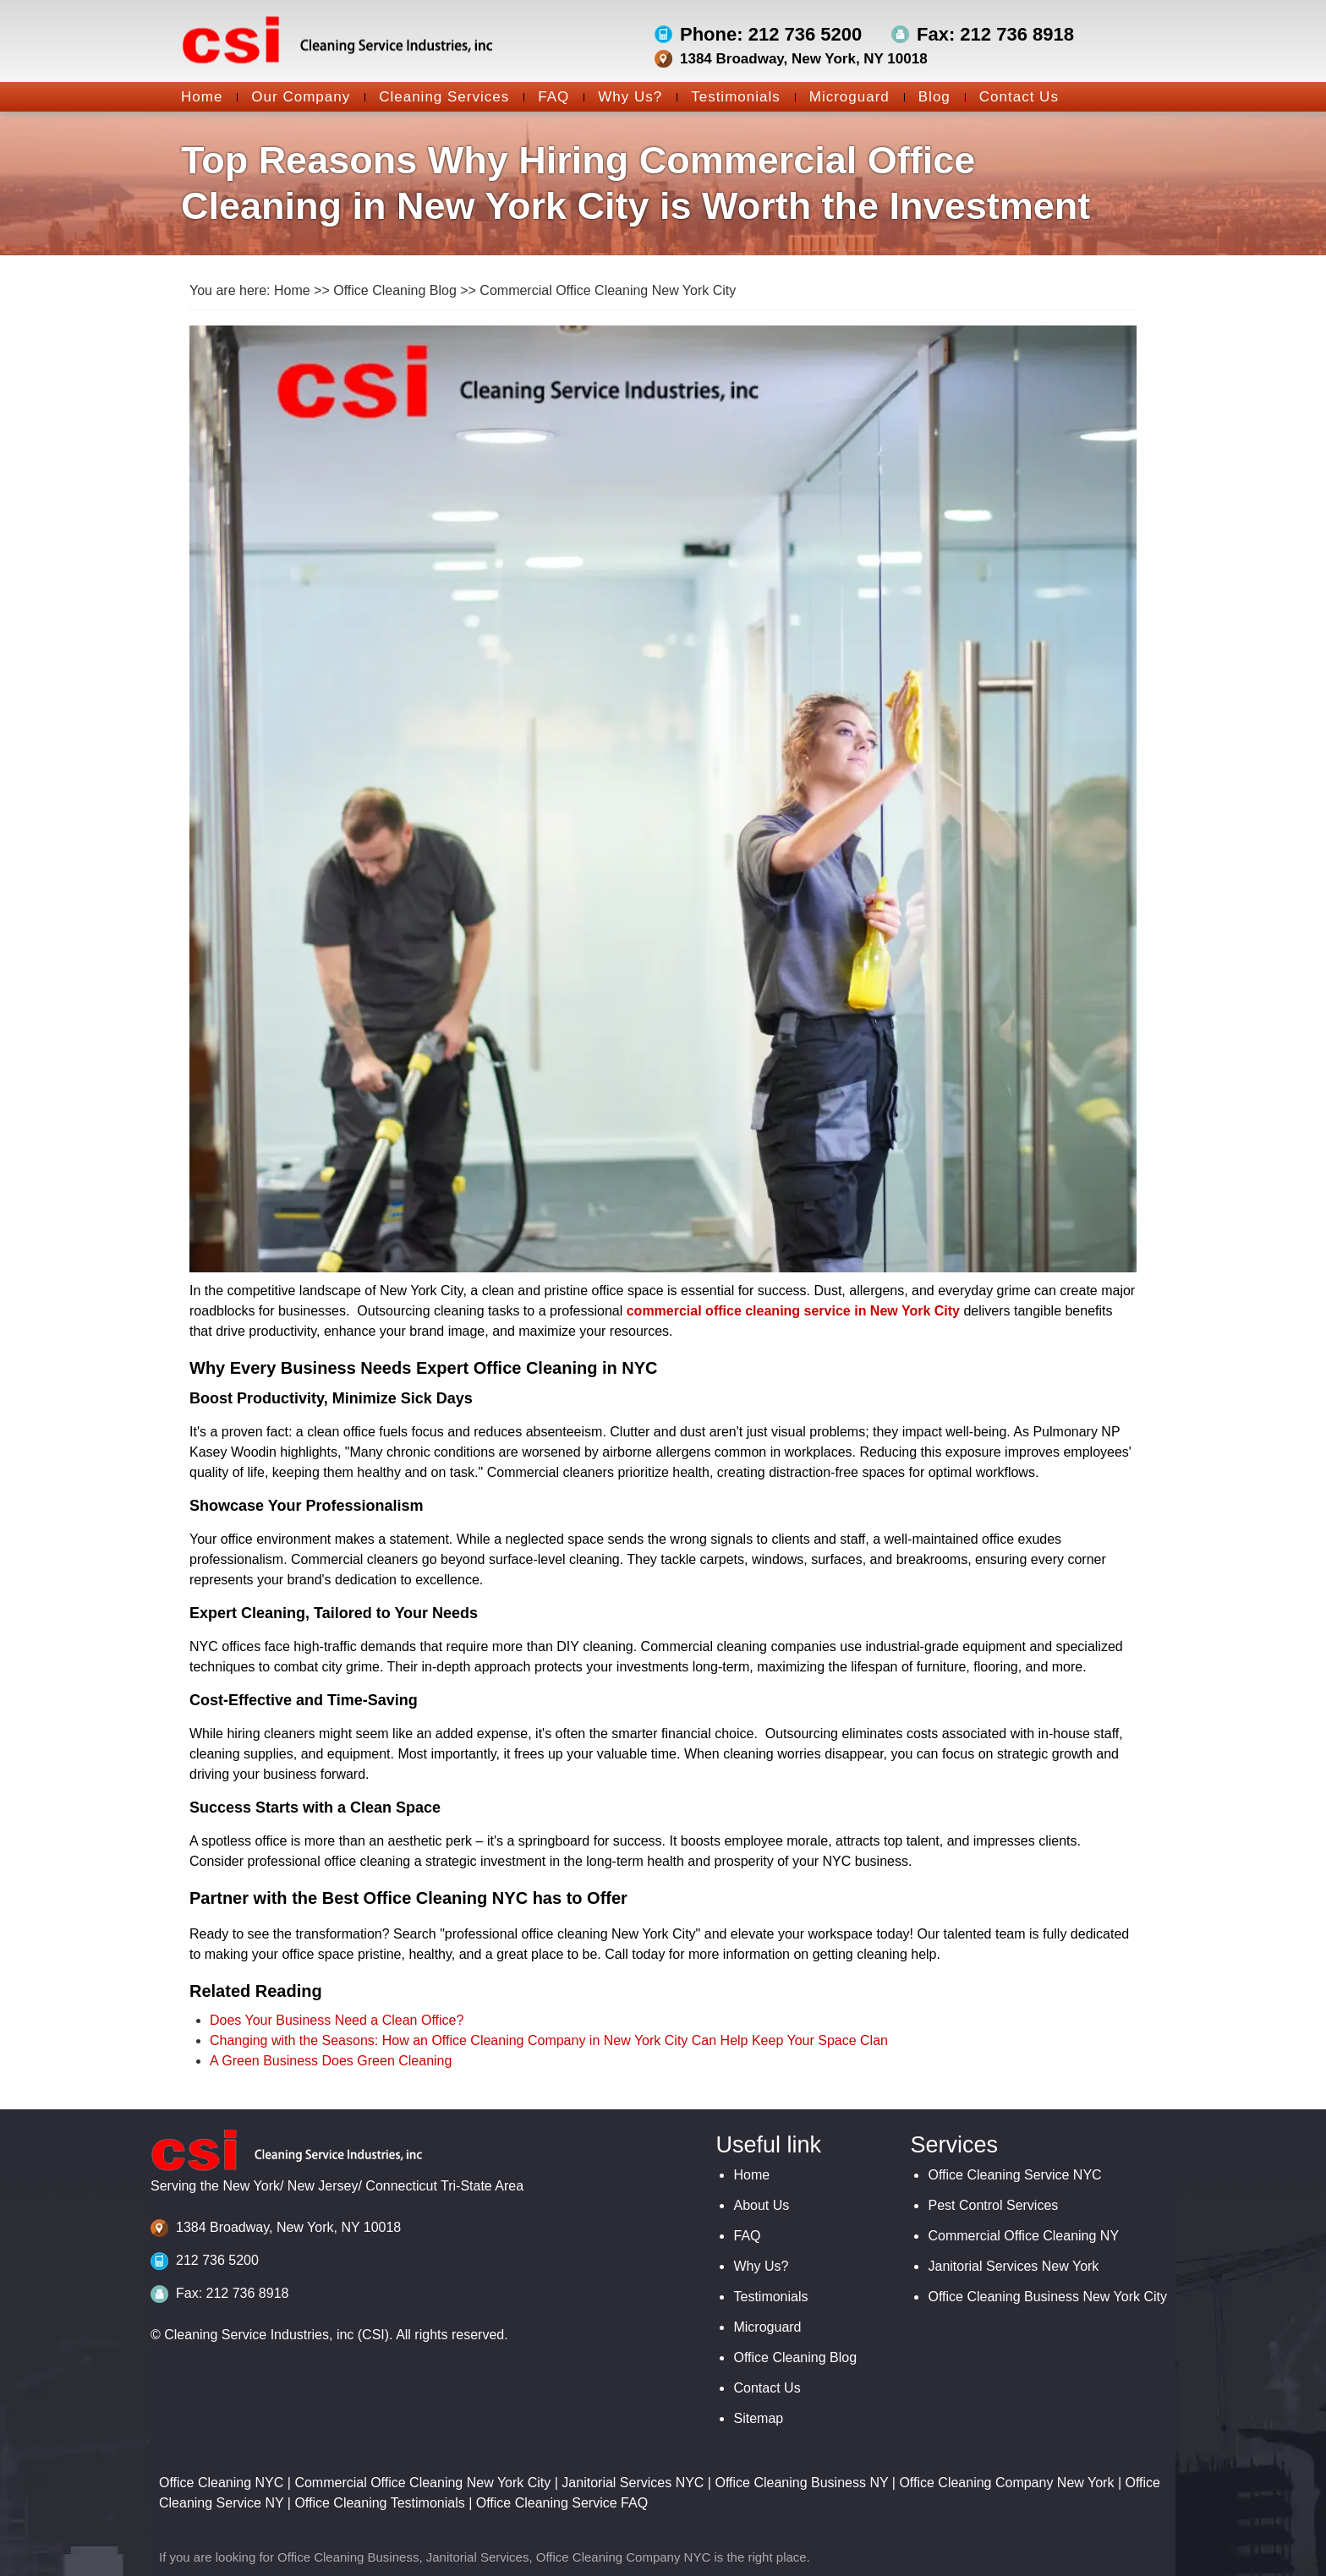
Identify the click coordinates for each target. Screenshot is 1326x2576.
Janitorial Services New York (1013, 2266)
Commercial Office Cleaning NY (1023, 2236)
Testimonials (729, 97)
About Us (761, 2205)
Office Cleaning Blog (395, 290)
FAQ (546, 97)
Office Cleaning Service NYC (1014, 2175)
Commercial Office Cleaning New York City (607, 290)
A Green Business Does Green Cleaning (331, 2061)
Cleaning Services (436, 97)
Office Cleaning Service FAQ (562, 2503)
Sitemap (758, 2418)
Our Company (293, 97)
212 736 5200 (217, 2260)
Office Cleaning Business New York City (1047, 2296)
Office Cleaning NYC (221, 2482)
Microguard (842, 97)
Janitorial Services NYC (633, 2482)
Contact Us (1012, 97)
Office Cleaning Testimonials (379, 2503)
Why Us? (623, 97)
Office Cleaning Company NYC (623, 2557)
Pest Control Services (993, 2205)
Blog (927, 97)
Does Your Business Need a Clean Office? (336, 2020)
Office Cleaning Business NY (801, 2482)
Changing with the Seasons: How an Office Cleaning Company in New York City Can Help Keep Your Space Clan (549, 2040)
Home (201, 97)
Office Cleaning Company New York (1006, 2482)
